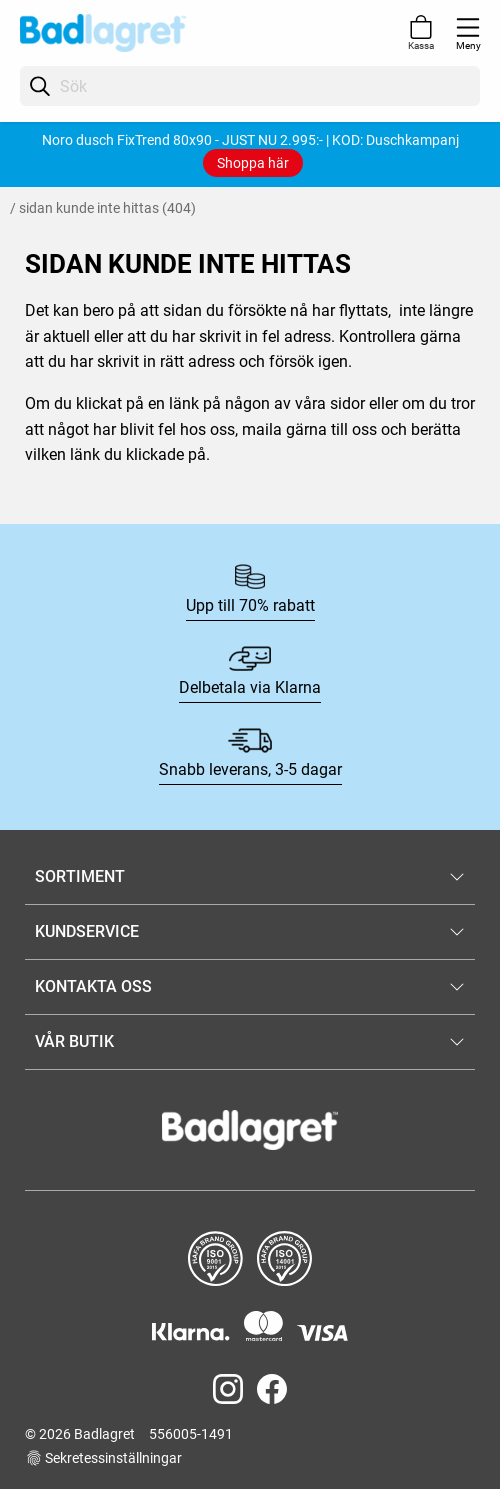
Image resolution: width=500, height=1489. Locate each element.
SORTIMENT (80, 876)
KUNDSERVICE (87, 931)
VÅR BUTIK (74, 1041)
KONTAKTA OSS (93, 986)
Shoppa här (253, 163)
